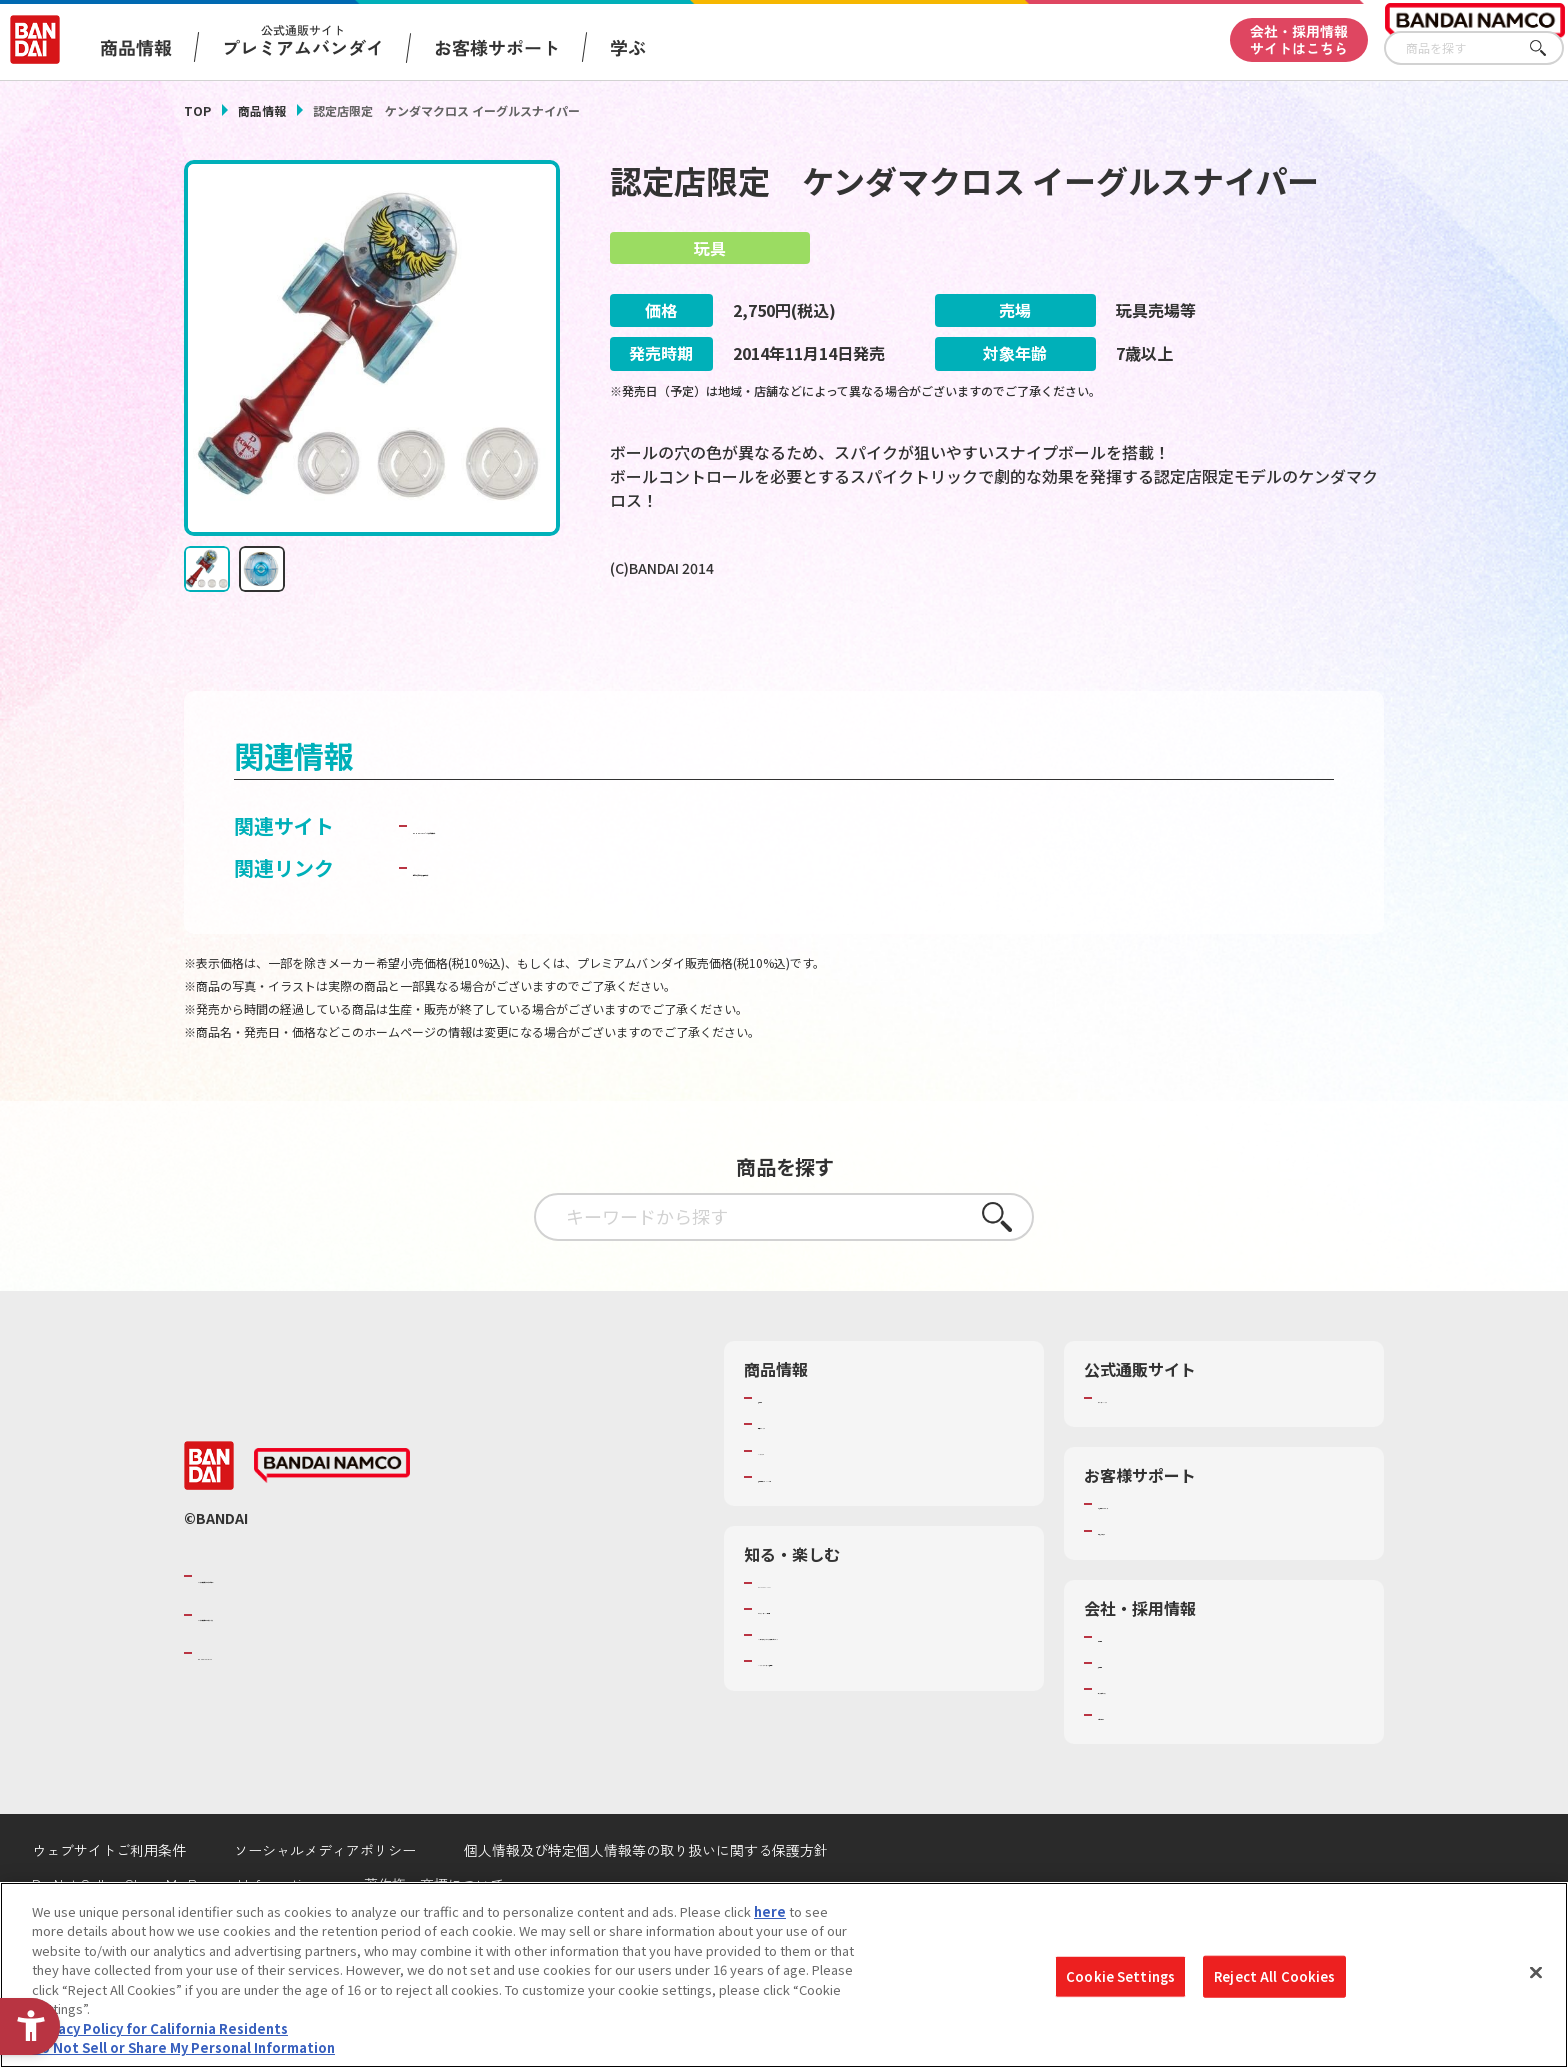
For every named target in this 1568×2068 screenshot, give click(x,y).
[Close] (1536, 1972)
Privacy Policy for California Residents (160, 2028)
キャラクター (796, 1505)
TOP (197, 110)
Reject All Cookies (1274, 1976)
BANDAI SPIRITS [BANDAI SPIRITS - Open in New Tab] (259, 1708)
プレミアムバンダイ (1156, 1453)
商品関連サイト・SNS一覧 (835, 1531)
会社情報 (1124, 1691)
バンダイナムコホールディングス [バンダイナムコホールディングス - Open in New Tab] (318, 1669)
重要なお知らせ (1143, 1585)
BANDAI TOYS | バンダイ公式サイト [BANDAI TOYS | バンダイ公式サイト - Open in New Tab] (576, 880)
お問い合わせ (1137, 1770)
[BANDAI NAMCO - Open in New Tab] (332, 1521)
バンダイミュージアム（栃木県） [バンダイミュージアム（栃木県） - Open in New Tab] (855, 1716)
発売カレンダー (803, 1479)
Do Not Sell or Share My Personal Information (183, 2047)
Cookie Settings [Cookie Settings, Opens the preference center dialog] (1120, 1976)
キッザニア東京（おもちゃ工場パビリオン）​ (888, 1690)
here (770, 1911)
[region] (784, 1975)
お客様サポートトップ (1163, 1559)
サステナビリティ (1149, 1744)
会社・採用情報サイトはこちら (1299, 39)
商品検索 (784, 1453)
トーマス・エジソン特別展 (836, 1664)
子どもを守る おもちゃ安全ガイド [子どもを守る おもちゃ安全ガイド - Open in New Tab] (565, 922)
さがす (1549, 48)
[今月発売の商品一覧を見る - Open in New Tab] (803, 651)
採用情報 (1124, 1718)
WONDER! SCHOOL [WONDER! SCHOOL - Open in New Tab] (814, 1638)
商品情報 (262, 110)
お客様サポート (497, 47)
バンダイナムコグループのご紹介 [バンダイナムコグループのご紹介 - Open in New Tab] (318, 1631)
